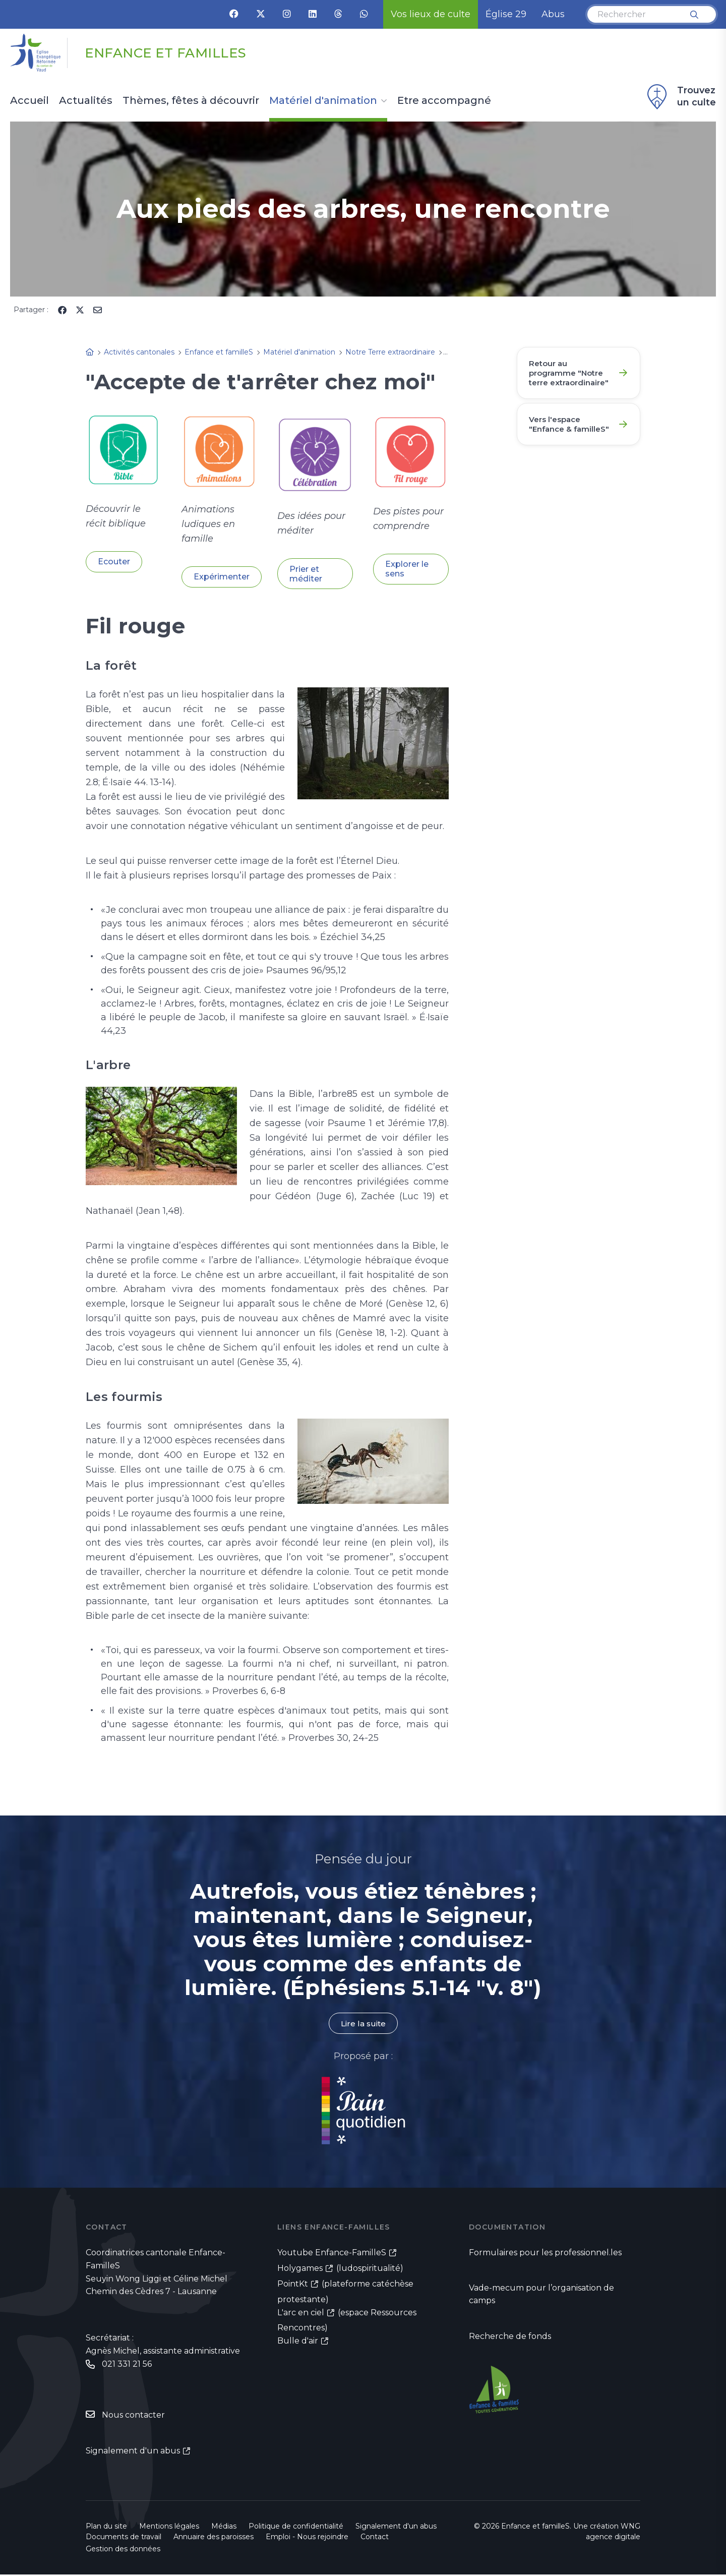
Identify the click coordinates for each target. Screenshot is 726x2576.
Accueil (29, 100)
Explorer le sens (407, 569)
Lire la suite (363, 2024)
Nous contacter (133, 2416)
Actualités (85, 100)
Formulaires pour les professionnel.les (545, 2253)
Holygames (300, 2269)
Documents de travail (123, 2538)
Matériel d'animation (323, 100)
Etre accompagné (444, 100)
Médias (223, 2527)
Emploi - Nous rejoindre (307, 2538)
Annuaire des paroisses (213, 2538)
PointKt (292, 2284)
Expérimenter (222, 577)
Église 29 (506, 14)
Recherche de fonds (510, 2338)
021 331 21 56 (127, 2365)
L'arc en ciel (300, 2313)
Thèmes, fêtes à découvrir (191, 100)
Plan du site (106, 2527)
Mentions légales (169, 2527)
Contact (374, 2538)
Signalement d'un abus (133, 2452)
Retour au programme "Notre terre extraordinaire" (561, 379)
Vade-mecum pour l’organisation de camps (541, 2296)
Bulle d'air (297, 2341)
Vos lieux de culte (430, 14)
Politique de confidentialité (296, 2527)
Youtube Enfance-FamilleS (331, 2253)
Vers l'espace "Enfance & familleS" (558, 443)
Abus (553, 14)
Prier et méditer (305, 573)
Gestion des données (123, 2550)
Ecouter (114, 562)
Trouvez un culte (680, 96)
